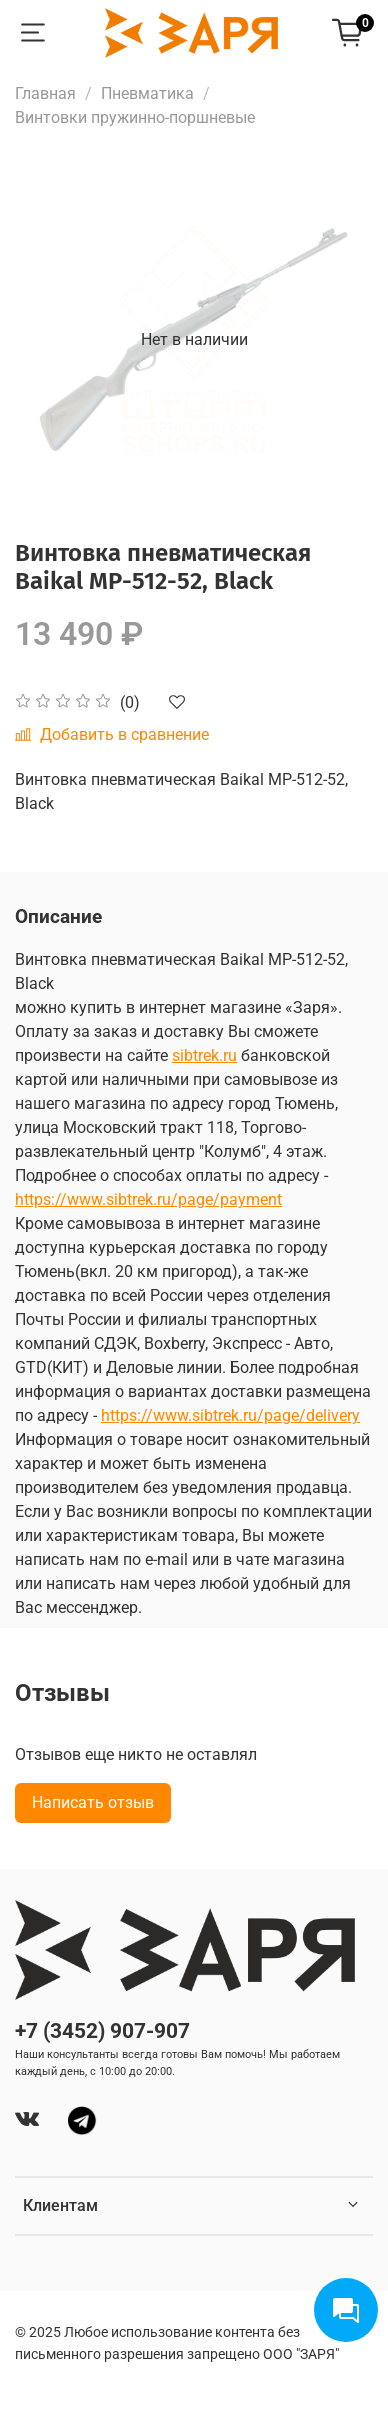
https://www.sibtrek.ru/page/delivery (230, 1415)
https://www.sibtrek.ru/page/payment (148, 1199)
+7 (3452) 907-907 (102, 2031)
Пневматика (147, 93)
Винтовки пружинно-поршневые (135, 117)
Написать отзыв (93, 1802)
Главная (45, 93)
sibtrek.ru (204, 1055)
